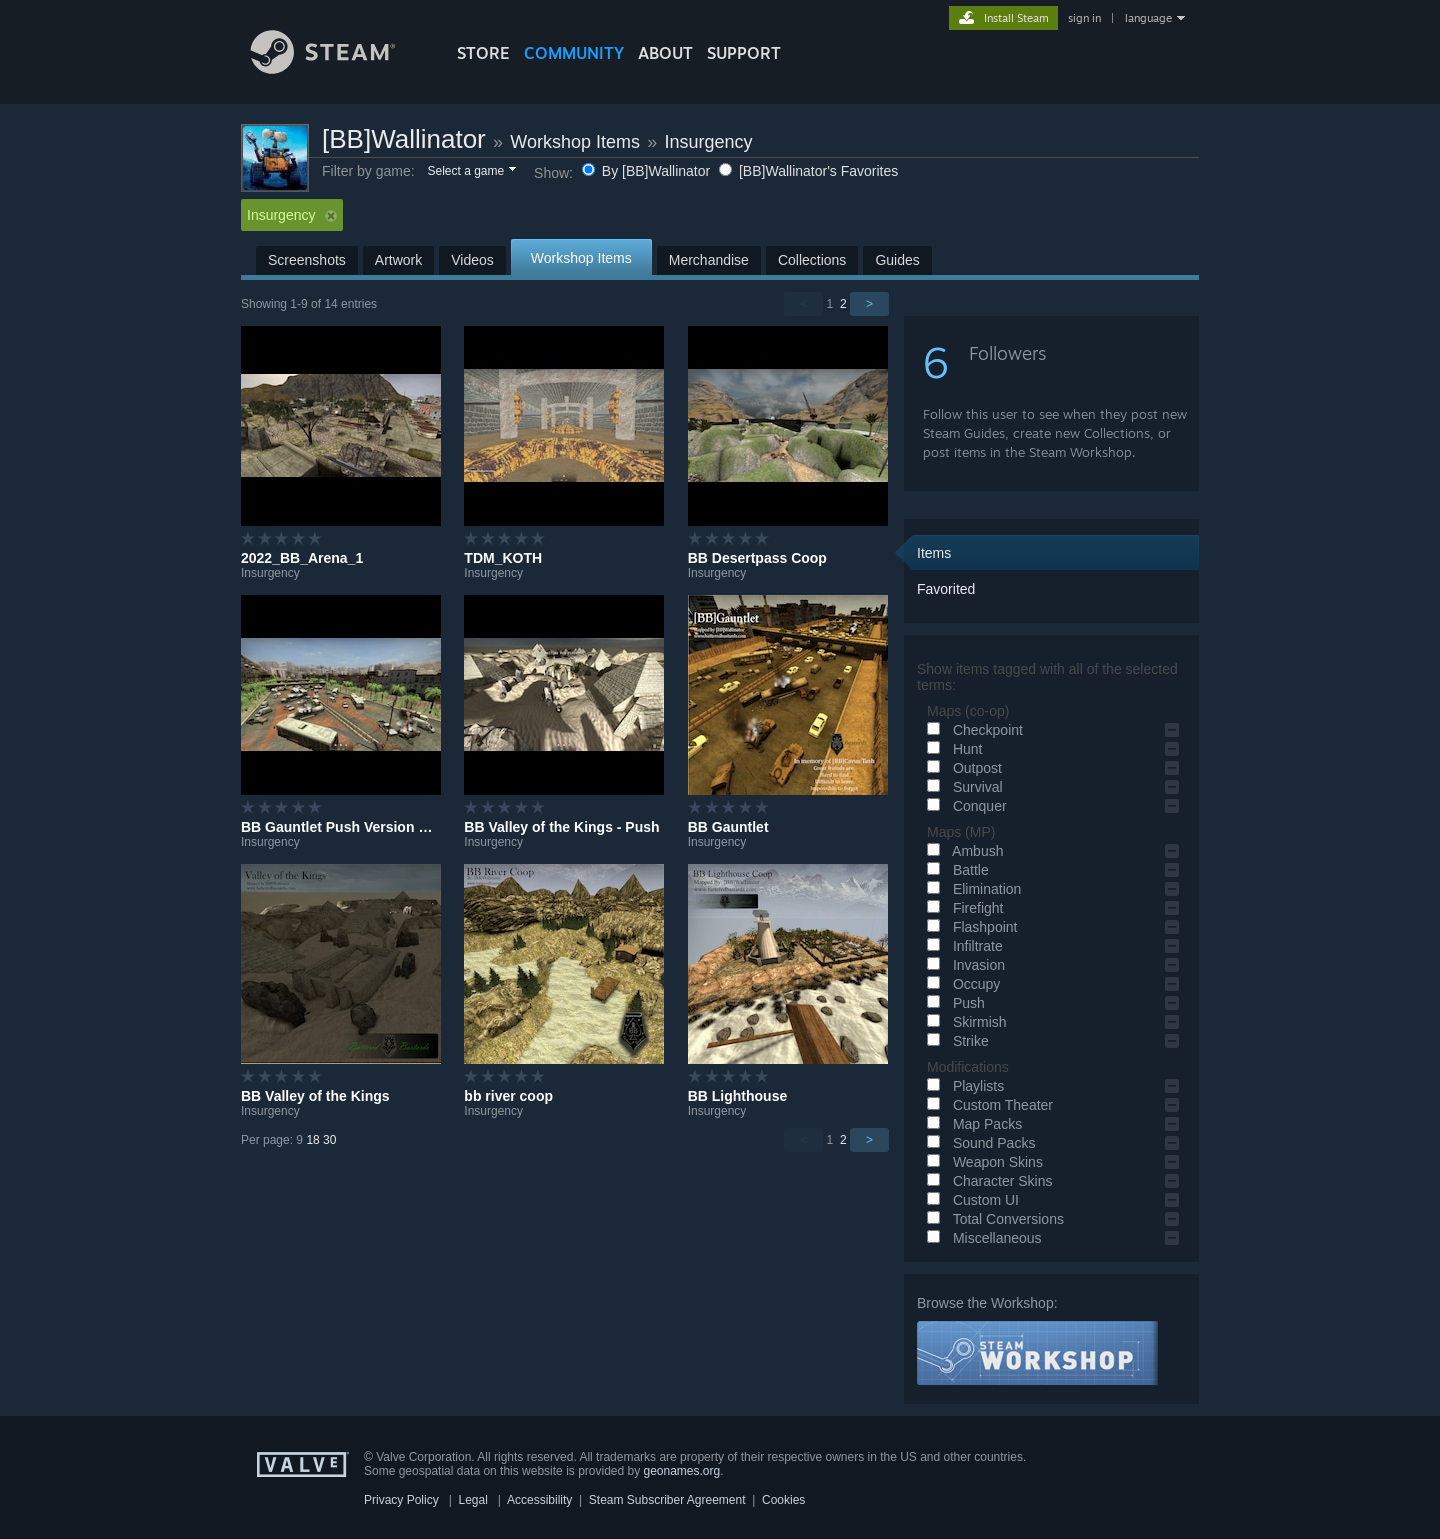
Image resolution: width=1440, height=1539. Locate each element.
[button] (470, 172)
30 (329, 1140)
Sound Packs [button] (978, 1143)
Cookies (783, 1500)
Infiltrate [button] (962, 946)
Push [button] (953, 1003)
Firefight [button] (962, 908)
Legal (472, 1500)
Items (934, 553)
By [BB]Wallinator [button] (648, 171)
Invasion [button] (963, 965)
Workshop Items (575, 142)
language (1148, 18)
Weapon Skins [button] (982, 1162)
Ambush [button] (962, 851)
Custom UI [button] (970, 1200)
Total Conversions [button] (992, 1219)
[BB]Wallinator (404, 139)
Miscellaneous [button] (981, 1238)
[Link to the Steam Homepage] (338, 68)
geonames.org (682, 1471)
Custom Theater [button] (987, 1105)
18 (312, 1140)
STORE (483, 53)
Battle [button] (955, 870)
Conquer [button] (964, 806)
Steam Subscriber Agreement (667, 1500)
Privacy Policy (401, 1500)
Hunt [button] (951, 749)
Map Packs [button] (971, 1124)
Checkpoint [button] (972, 730)
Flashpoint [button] (969, 927)
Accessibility (539, 1500)
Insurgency (708, 142)
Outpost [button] (961, 768)
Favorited (946, 589)
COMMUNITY (574, 53)
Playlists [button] (962, 1086)
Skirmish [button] (964, 1022)
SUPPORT (744, 53)
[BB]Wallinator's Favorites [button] (808, 171)
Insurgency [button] (292, 215)
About (665, 53)
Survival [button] (962, 787)
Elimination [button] (971, 889)
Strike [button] (955, 1041)
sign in (1084, 18)
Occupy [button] (960, 984)
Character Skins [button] (986, 1181)
